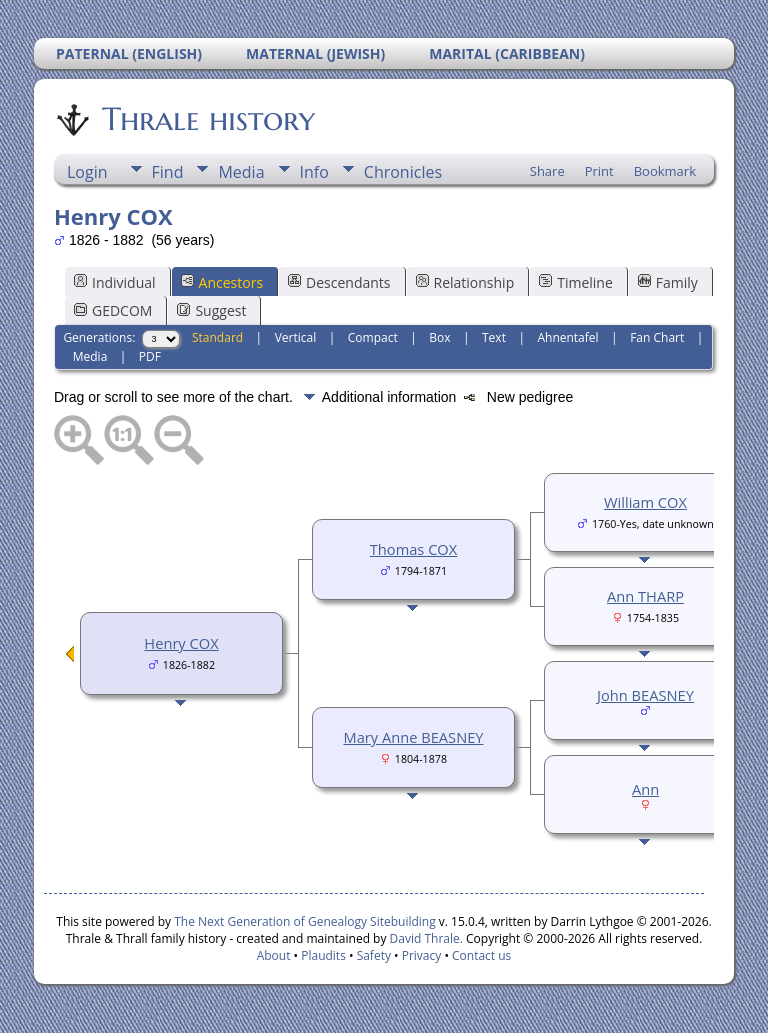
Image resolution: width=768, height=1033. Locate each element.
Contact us (481, 955)
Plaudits (323, 955)
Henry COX (181, 643)
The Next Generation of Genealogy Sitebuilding (305, 921)
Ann (645, 789)
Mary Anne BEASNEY (413, 737)
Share (547, 171)
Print (599, 171)
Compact (373, 337)
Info (314, 172)
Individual (115, 282)
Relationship (465, 282)
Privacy (422, 955)
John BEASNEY (645, 695)
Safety (374, 955)
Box (439, 337)
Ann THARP (645, 596)
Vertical (296, 337)
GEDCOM (113, 310)
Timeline (576, 282)
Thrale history (207, 119)
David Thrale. (424, 938)
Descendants (339, 282)
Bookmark (665, 171)
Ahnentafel (567, 337)
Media (241, 172)
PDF (150, 356)
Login (87, 172)
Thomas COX (413, 549)
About (274, 955)
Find (168, 172)
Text (494, 337)
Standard (217, 337)
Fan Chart (657, 337)
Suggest (211, 310)
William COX (645, 502)
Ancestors (222, 282)
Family (668, 282)
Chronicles (403, 172)
